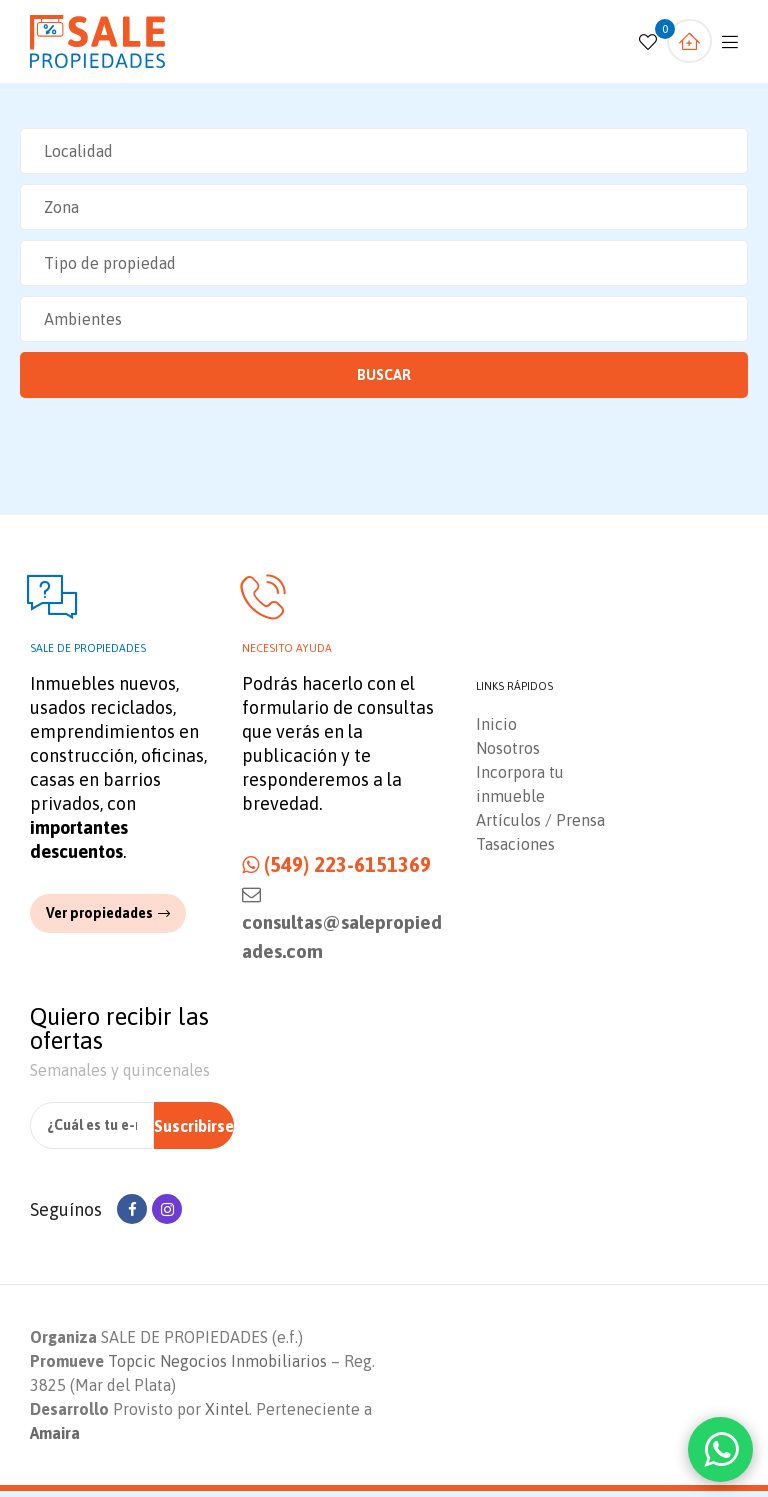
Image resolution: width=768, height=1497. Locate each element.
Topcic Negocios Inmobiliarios (217, 1367)
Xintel (227, 1415)
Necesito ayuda (287, 654)
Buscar (384, 375)
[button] (108, 918)
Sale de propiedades (88, 654)
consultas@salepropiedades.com (342, 928)
